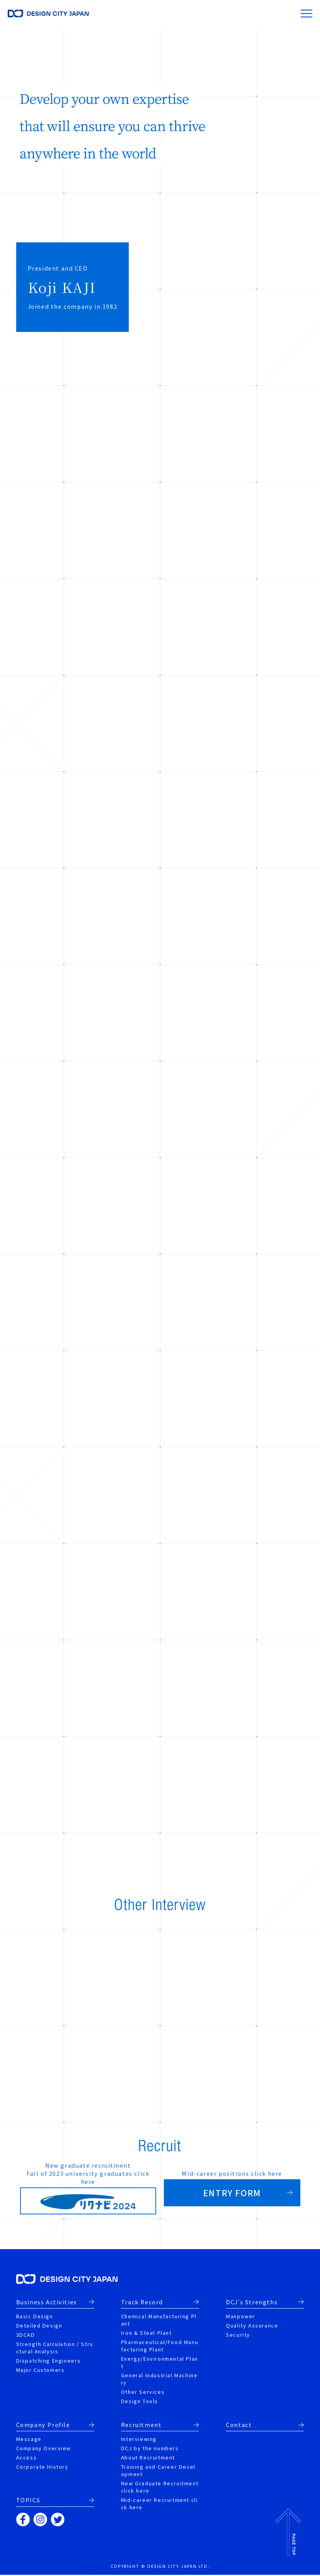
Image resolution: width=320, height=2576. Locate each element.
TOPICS (28, 2501)
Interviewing (139, 2440)
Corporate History (42, 2467)
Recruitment (141, 2426)
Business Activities (46, 2302)
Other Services (143, 2393)
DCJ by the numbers (150, 2449)
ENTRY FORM (232, 2193)
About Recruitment (148, 2458)
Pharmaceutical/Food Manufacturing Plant (159, 2346)
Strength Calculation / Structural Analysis (54, 2348)
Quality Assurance (252, 2326)
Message (29, 2440)
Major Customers (40, 2371)
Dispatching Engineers (48, 2361)
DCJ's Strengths (252, 2302)
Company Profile (43, 2426)
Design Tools (139, 2402)
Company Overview (43, 2449)
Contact (239, 2426)
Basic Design (34, 2317)
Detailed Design (39, 2326)
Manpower (240, 2317)
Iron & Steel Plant (146, 2334)
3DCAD (25, 2335)
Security (238, 2335)
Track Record (142, 2302)
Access (26, 2458)
